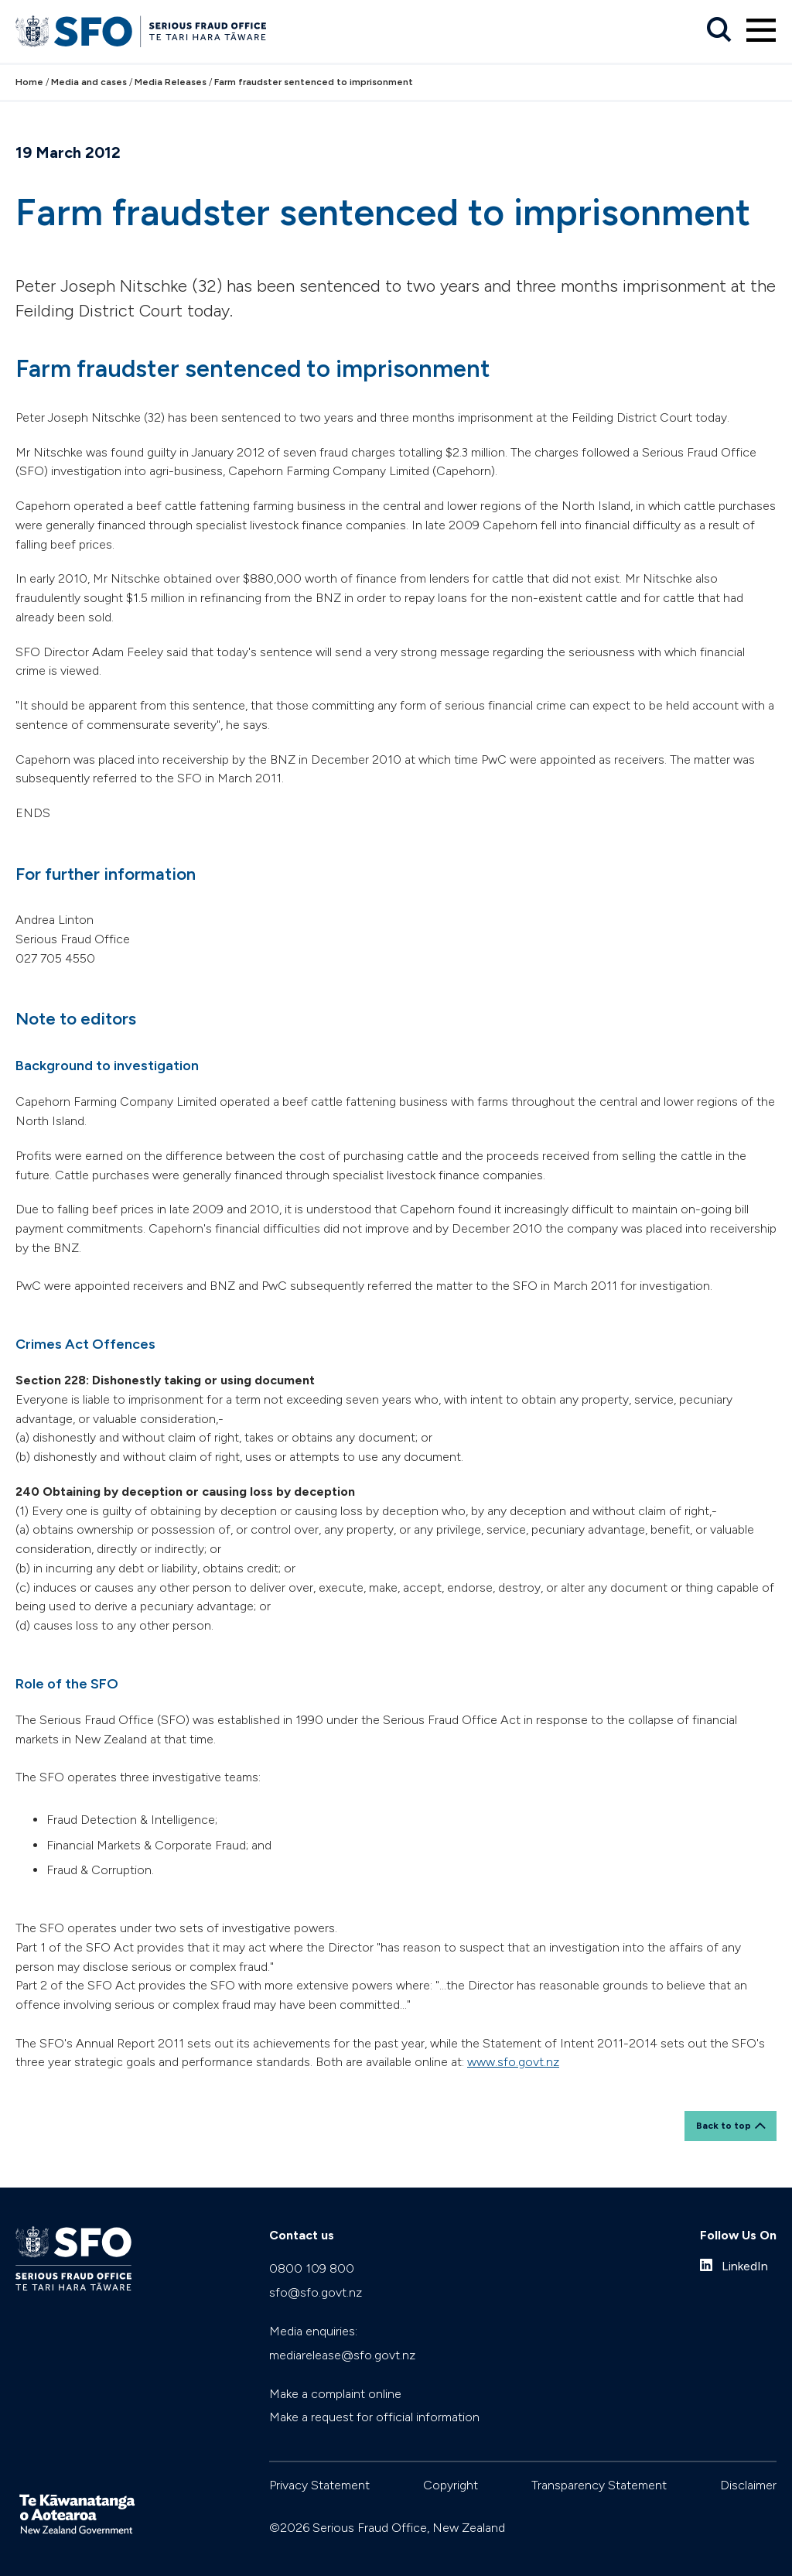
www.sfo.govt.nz (513, 2061)
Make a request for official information (374, 2417)
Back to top (723, 2125)
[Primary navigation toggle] (761, 30)
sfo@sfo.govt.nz (315, 2292)
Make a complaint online (335, 2393)
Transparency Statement (599, 2485)
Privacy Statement (319, 2485)
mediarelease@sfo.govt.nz (342, 2355)
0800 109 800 (311, 2268)
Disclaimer (748, 2485)
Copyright (450, 2485)
